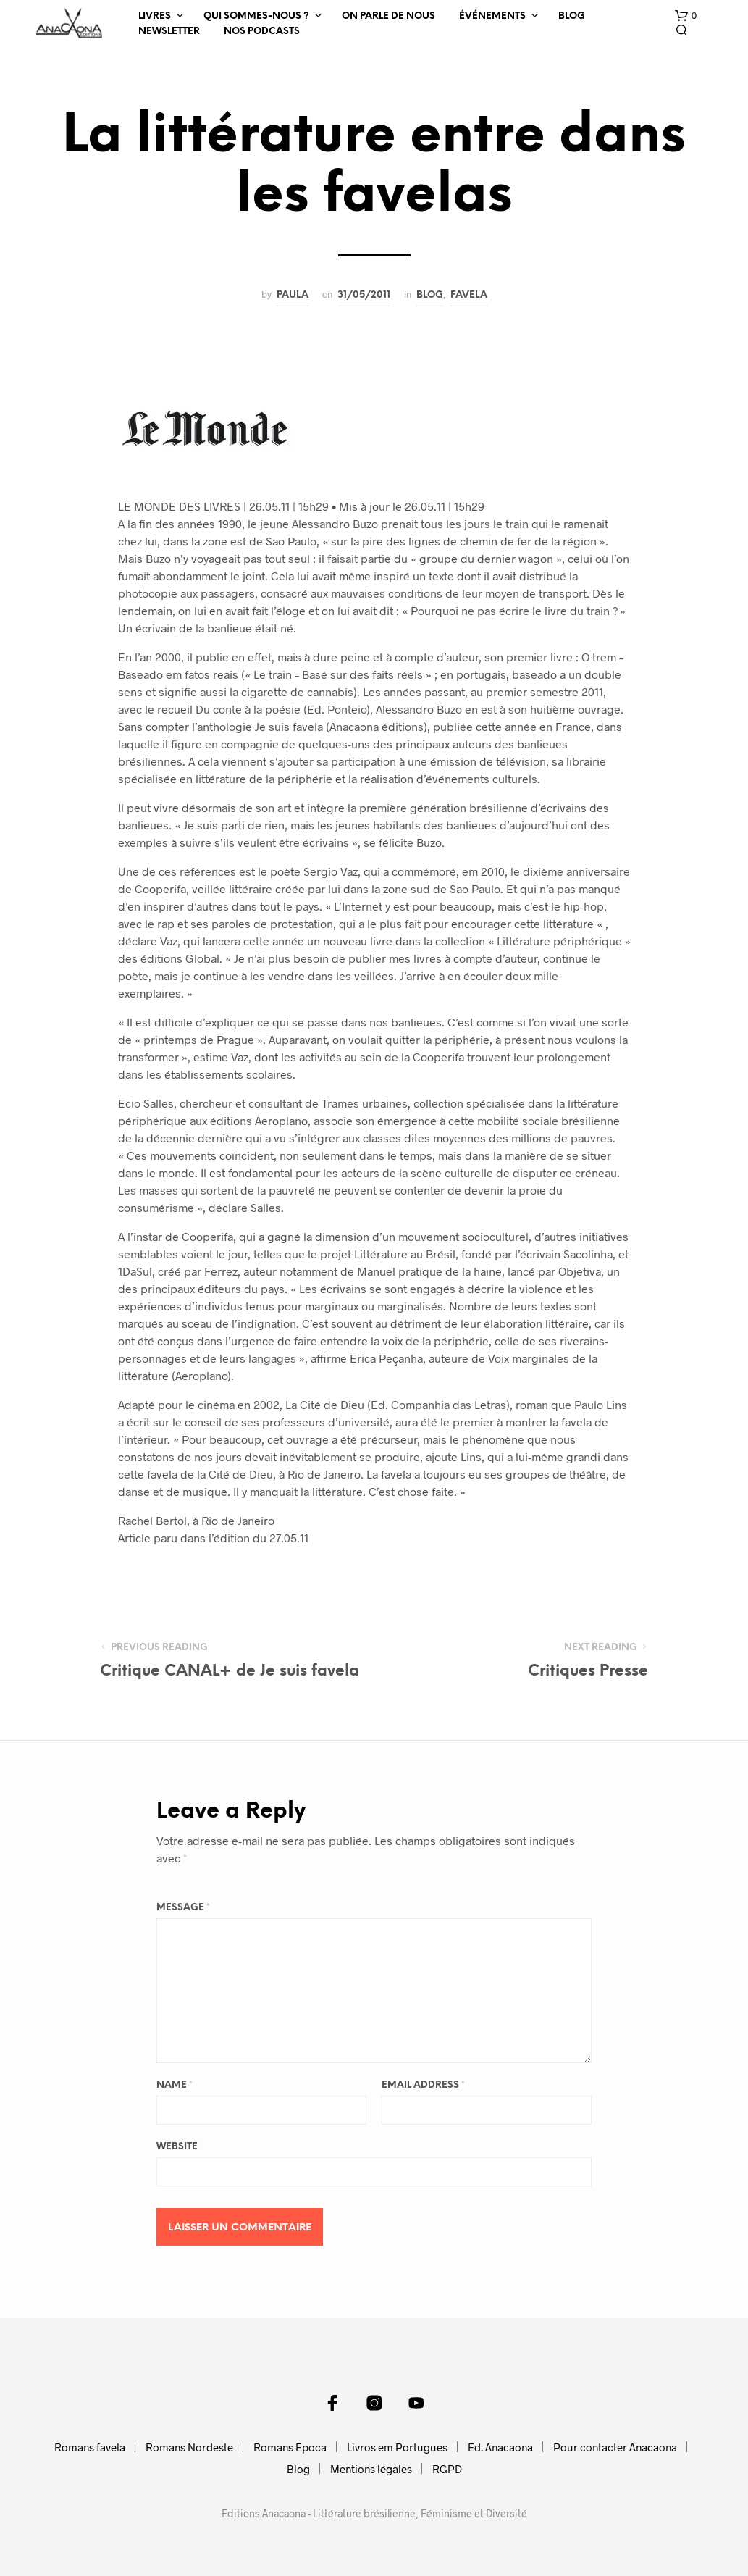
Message (183, 1907)
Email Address (423, 2085)
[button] (686, 16)
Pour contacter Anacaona (615, 2447)
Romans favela (89, 2447)
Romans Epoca (290, 2447)
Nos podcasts (262, 31)
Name (174, 2085)
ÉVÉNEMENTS (492, 16)
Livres (154, 16)
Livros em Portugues (397, 2447)
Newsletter (169, 31)
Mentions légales (371, 2468)
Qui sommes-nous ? (256, 16)
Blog (571, 16)
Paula (292, 295)
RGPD (447, 2468)
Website (177, 2146)
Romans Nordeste (189, 2447)
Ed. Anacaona (500, 2447)
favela (468, 295)
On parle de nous (388, 16)
